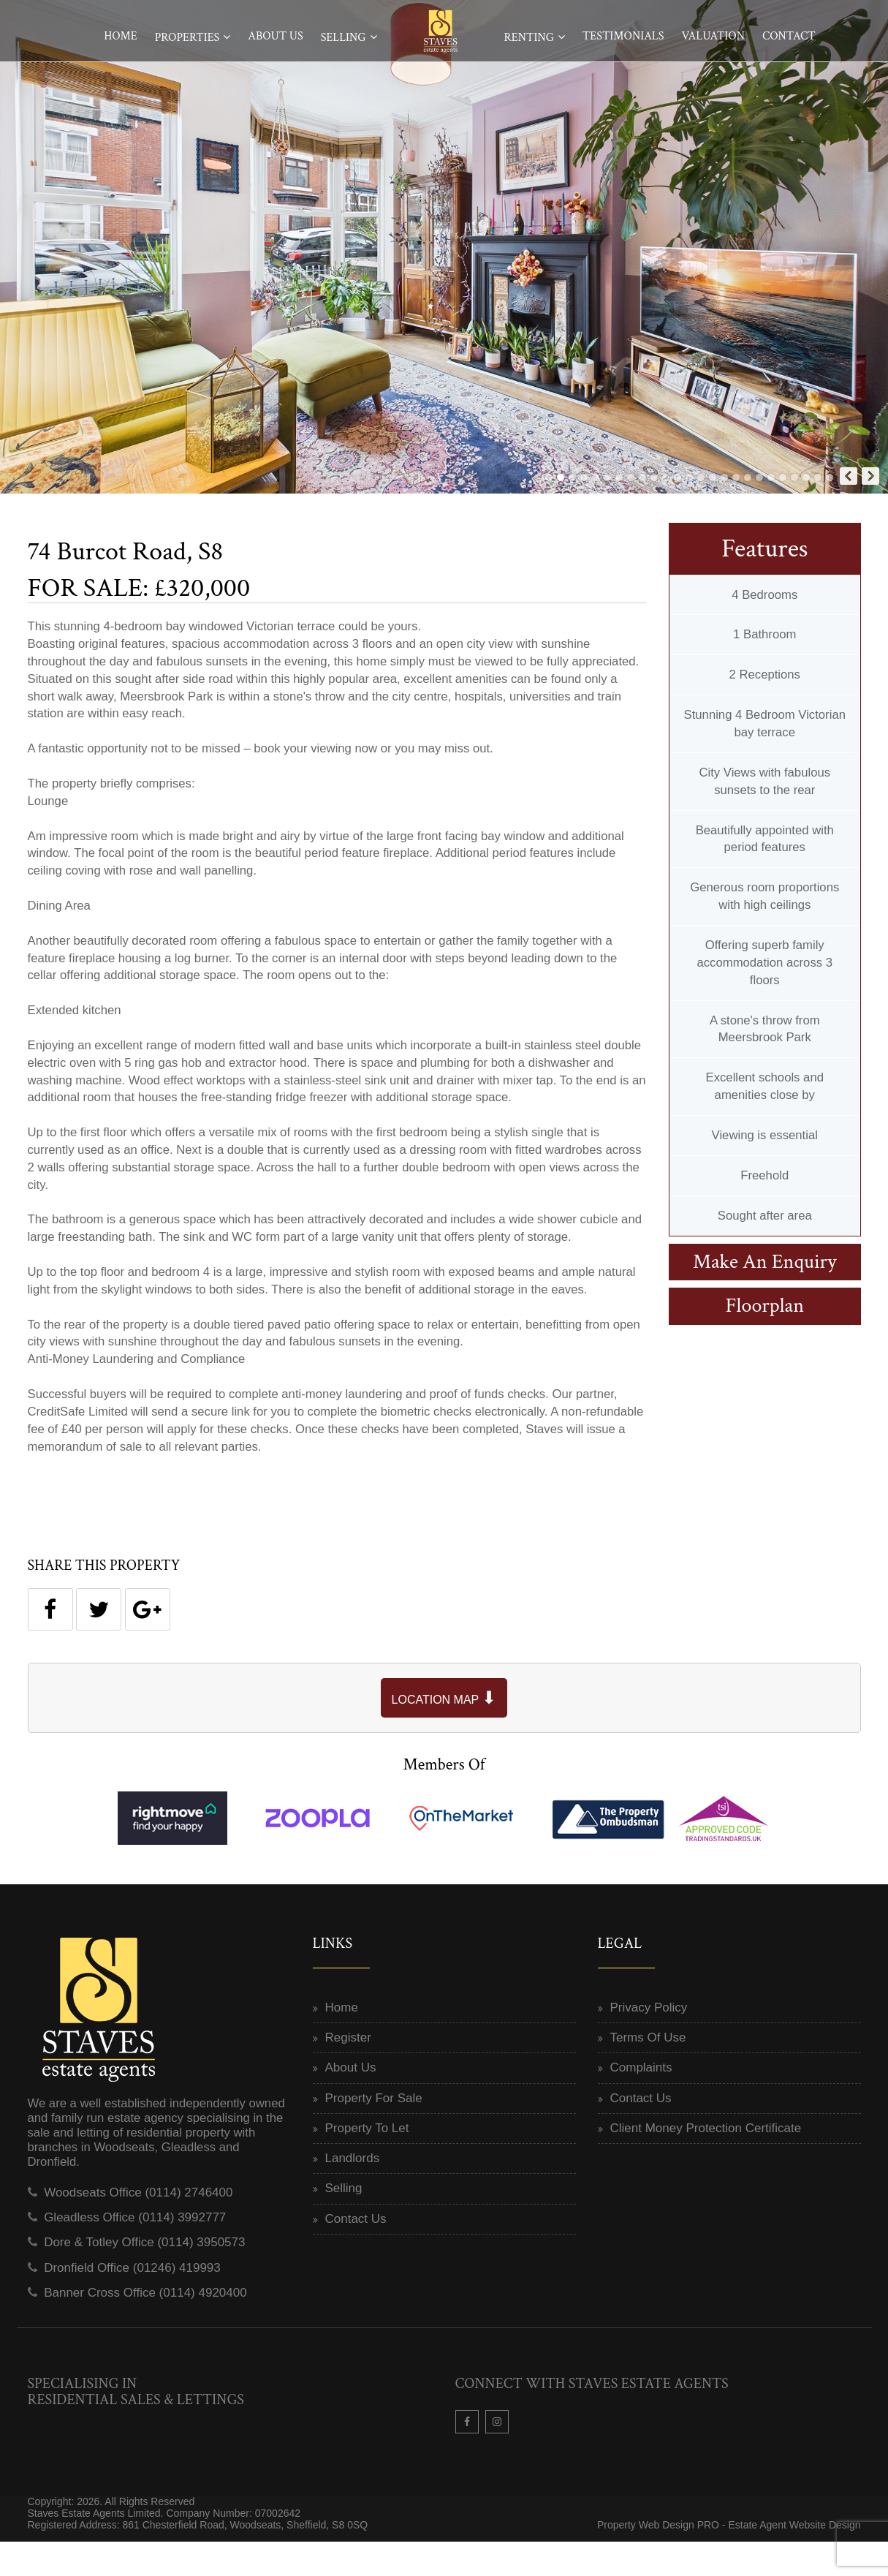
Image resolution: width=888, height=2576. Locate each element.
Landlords (352, 2192)
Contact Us (356, 2252)
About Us (275, 36)
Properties (187, 37)
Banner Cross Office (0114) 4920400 (145, 2326)
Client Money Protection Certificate (706, 2162)
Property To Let (367, 2162)
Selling (343, 37)
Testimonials (623, 36)
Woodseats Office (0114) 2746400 (138, 2226)
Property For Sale (373, 2132)
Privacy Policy (649, 2041)
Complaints (641, 2102)
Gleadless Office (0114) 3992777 (135, 2252)
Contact (789, 36)
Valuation (713, 36)
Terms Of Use (648, 2072)
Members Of (444, 1798)
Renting (529, 37)
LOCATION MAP (444, 1732)
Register (348, 2072)
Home (120, 36)
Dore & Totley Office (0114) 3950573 (144, 2277)
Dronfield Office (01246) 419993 (132, 2301)
